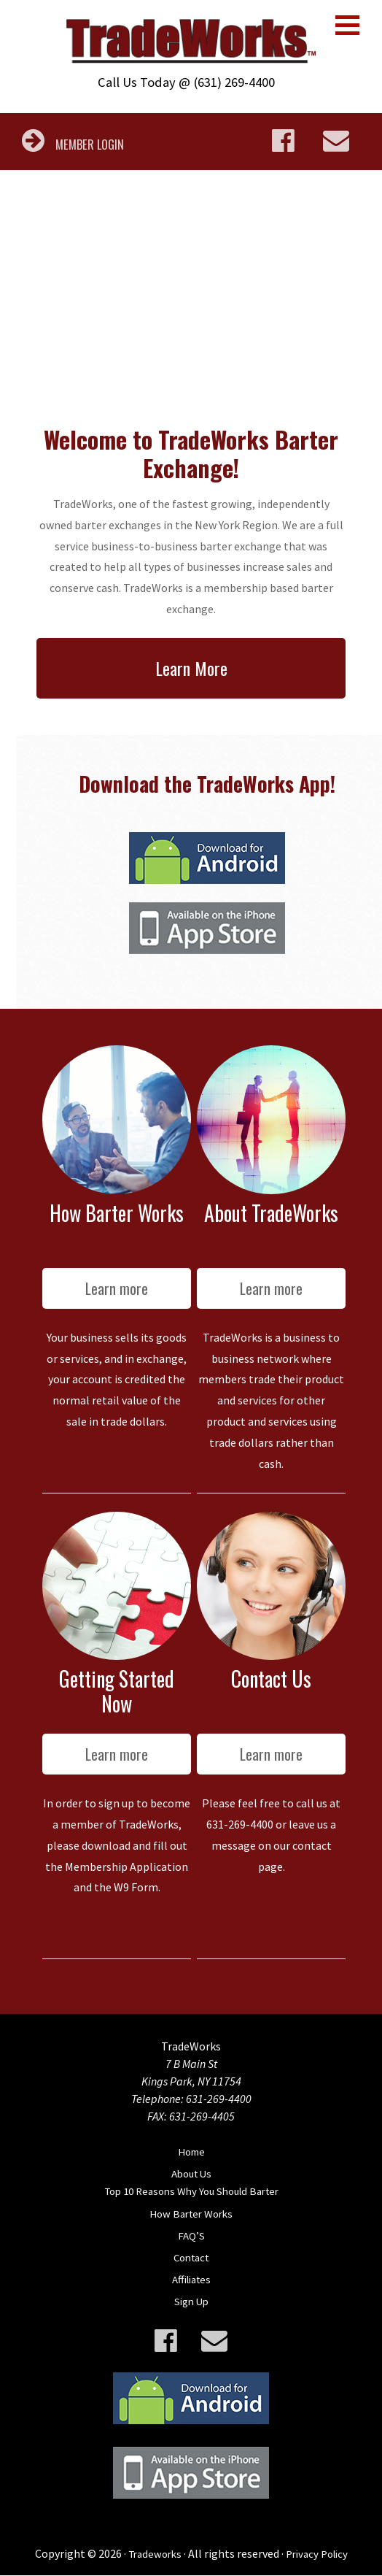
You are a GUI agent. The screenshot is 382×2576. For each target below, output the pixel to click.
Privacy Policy (319, 2554)
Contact (191, 2258)
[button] (347, 25)
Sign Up (191, 2302)
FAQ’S (191, 2236)
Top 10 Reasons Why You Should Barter (191, 2192)
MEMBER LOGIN (75, 145)
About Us (191, 2175)
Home (191, 2153)
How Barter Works (191, 2214)
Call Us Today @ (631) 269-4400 (185, 83)
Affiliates (191, 2280)
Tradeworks (151, 2554)
